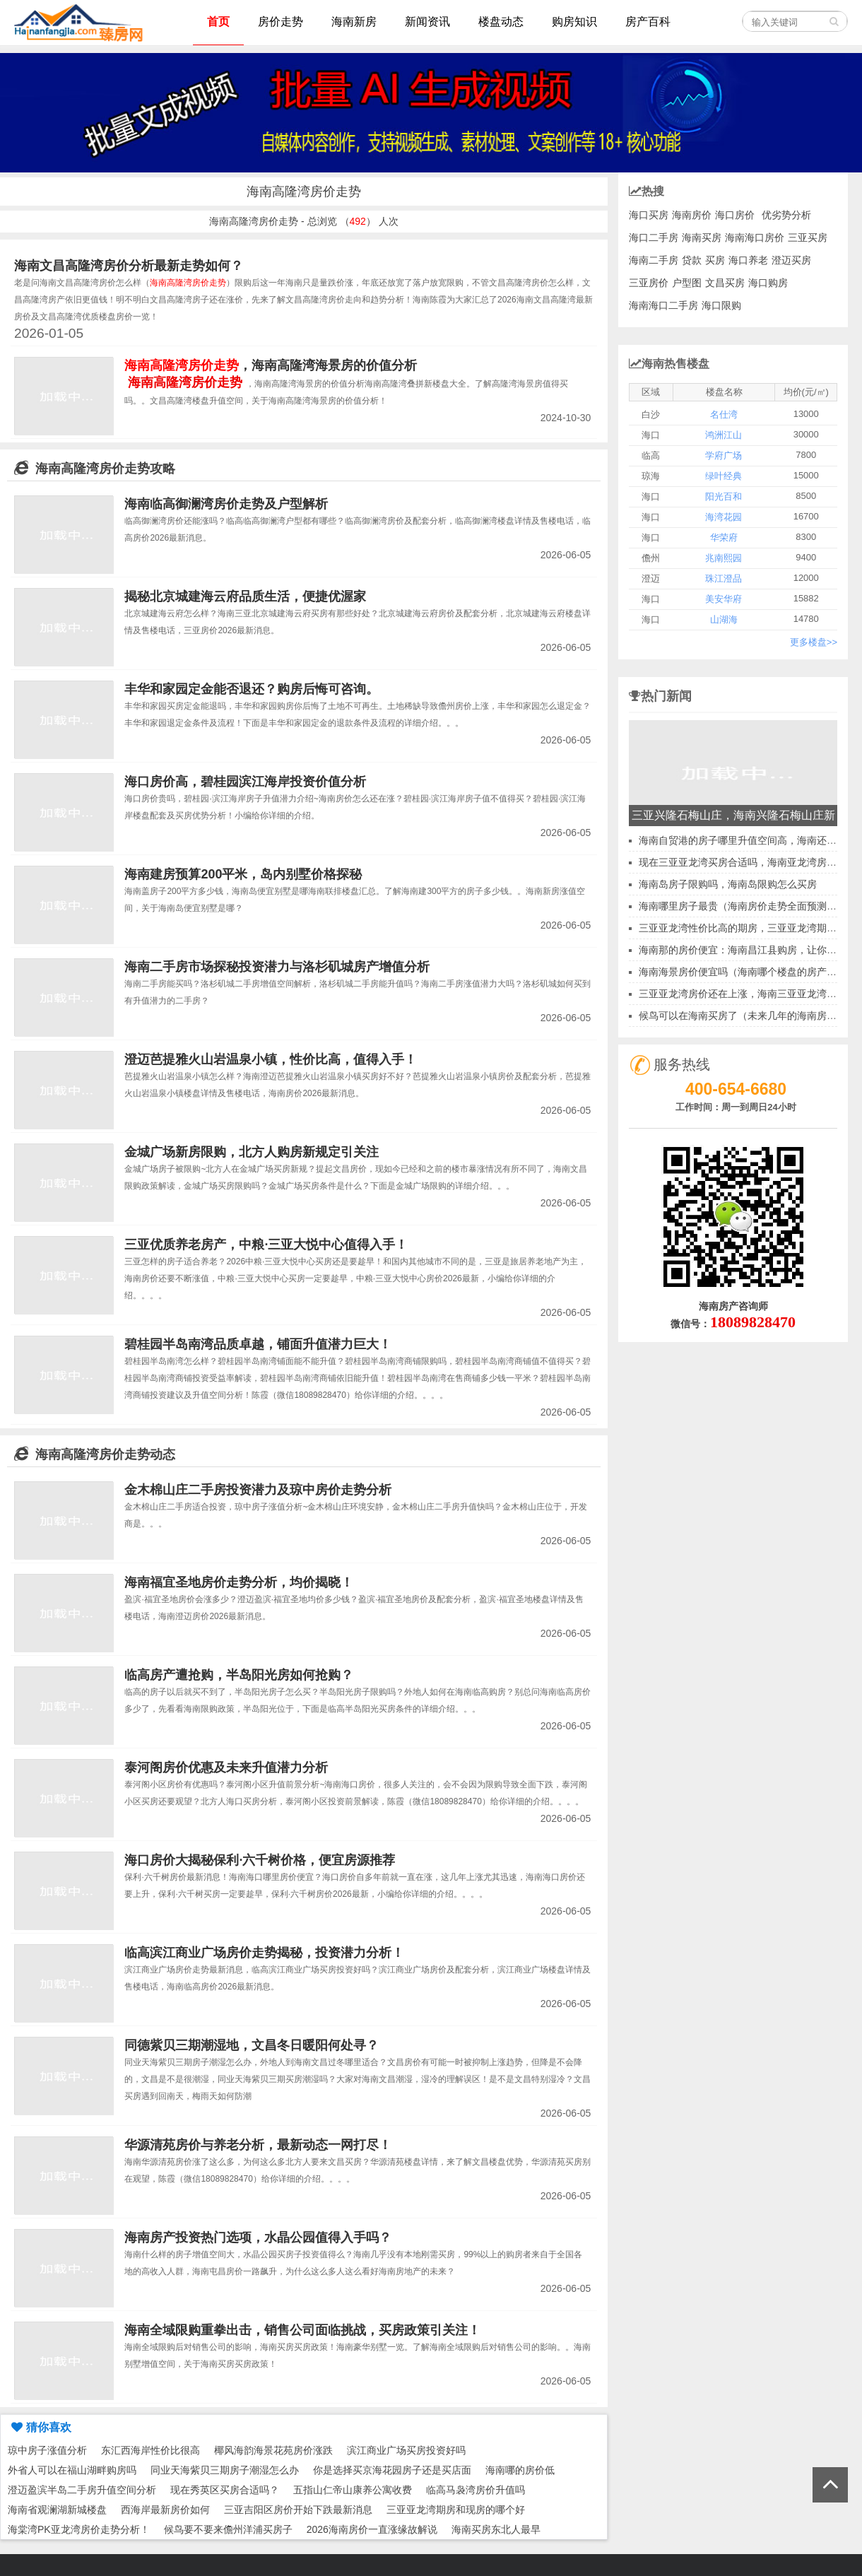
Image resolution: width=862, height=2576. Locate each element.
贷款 (692, 260)
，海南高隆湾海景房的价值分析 (270, 365)
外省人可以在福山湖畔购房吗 (72, 2470)
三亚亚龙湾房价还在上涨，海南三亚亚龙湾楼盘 (742, 993)
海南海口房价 (754, 237)
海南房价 (692, 214)
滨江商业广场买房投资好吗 (406, 2450)
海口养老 (748, 260)
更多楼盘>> (813, 642)
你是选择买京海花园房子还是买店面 (392, 2470)
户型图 (687, 282)
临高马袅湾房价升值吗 (475, 2489)
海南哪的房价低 (520, 2470)
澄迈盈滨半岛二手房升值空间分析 (82, 2489)
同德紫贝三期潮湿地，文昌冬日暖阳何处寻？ (251, 2045)
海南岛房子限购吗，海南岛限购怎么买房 (728, 884)
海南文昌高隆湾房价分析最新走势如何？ (128, 266)
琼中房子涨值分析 (47, 2450)
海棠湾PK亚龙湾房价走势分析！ (79, 2529)
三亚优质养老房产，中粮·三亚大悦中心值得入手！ (266, 1244)
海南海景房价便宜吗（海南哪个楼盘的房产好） (742, 971)
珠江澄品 (723, 578)
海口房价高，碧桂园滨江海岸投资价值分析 (245, 782)
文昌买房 (725, 282)
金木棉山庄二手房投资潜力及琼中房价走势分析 (257, 1490)
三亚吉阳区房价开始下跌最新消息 (298, 2509)
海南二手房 (653, 260)
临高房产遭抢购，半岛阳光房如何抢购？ (238, 1675)
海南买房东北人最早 (496, 2529)
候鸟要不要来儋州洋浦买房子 (228, 2529)
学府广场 (723, 455)
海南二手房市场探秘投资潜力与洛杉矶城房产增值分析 (277, 967)
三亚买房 (807, 237)
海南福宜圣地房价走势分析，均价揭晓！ (238, 1582)
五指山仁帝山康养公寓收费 (352, 2489)
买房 (715, 260)
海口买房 (648, 214)
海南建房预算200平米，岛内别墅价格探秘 (243, 874)
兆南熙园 (723, 558)
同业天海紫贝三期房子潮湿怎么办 (224, 2470)
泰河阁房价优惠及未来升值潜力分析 (226, 1767)
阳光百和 (723, 496)
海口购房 (768, 282)
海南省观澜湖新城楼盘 (57, 2509)
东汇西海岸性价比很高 (150, 2450)
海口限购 (721, 305)
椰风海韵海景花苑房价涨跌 (273, 2450)
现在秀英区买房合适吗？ (224, 2489)
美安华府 (723, 599)
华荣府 (724, 537)
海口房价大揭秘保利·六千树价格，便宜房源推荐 (259, 1860)
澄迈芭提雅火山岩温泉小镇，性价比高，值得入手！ (270, 1059)
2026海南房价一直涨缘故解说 (372, 2529)
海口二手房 (653, 237)
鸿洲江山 (723, 435)
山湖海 (724, 619)
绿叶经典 (723, 476)
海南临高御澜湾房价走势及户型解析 (226, 504)
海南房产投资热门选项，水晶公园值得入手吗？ (257, 2237)
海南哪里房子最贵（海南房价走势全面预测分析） (747, 906)
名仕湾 (724, 414)
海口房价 (735, 214)
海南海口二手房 (663, 305)
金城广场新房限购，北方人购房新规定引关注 (251, 1152)
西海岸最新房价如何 (165, 2509)
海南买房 (701, 237)
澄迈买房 (791, 260)
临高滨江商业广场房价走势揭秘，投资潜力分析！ (264, 1953)
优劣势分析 (786, 214)
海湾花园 (723, 517)
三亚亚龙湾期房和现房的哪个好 (455, 2509)
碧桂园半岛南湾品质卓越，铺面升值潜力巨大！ (257, 1344)
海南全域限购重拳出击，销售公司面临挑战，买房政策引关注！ (302, 2330)
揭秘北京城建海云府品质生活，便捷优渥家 (245, 596)
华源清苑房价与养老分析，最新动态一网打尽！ (257, 2145)
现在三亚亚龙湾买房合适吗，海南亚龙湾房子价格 (747, 862)
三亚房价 (648, 282)
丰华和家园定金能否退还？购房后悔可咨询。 (251, 689)
